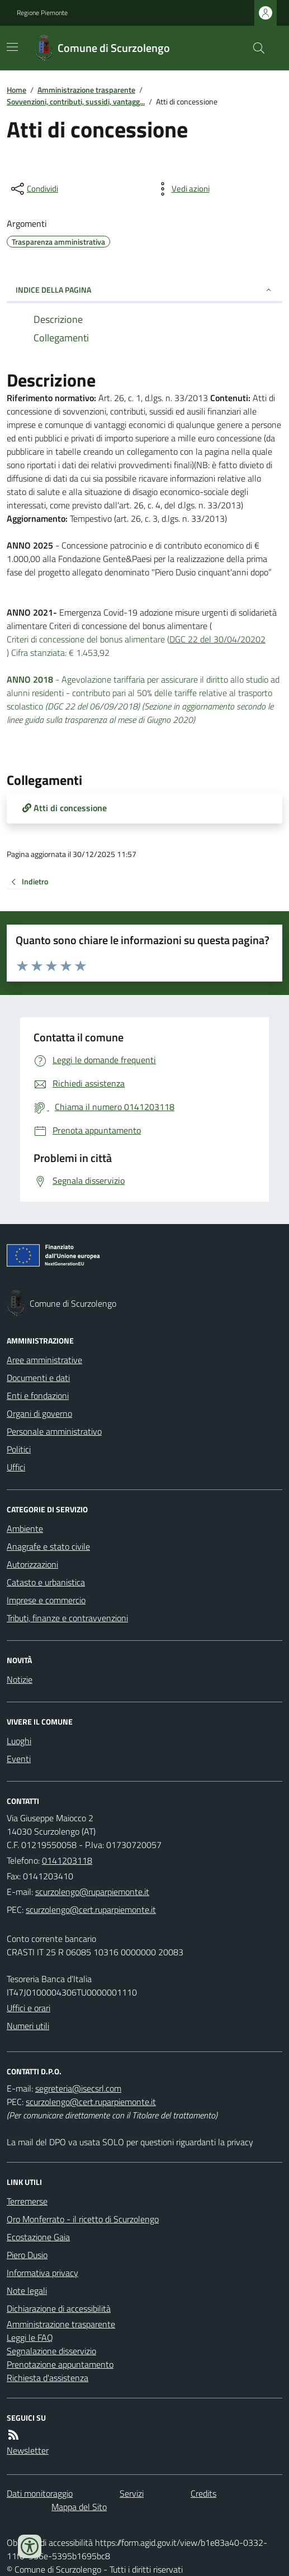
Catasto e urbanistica (46, 1582)
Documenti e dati (38, 1377)
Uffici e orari (28, 2008)
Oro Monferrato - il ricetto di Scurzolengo (83, 2219)
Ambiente (25, 1528)
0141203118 (67, 1860)
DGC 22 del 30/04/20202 (217, 639)
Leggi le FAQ (30, 2337)
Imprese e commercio (46, 1600)
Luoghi (19, 1741)
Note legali (27, 2290)
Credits (203, 2493)
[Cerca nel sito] (254, 48)
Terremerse (27, 2201)
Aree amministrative (44, 1359)
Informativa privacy (42, 2272)
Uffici (16, 1467)
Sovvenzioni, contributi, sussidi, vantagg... (76, 101)
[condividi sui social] (33, 189)
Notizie (19, 1679)
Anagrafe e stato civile (48, 1546)
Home (16, 90)
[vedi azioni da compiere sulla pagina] (181, 189)
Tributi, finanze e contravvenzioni (67, 1618)
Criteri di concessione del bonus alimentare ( (88, 639)
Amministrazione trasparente (86, 90)
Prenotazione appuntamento (60, 2364)
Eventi (19, 1758)
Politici (19, 1449)
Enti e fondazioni (38, 1395)
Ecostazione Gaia (38, 2237)
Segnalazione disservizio (51, 2351)
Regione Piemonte (42, 13)
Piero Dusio (27, 2254)
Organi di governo (39, 1413)
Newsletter (28, 2450)
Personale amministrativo (54, 1431)
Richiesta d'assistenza (47, 2377)
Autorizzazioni (32, 1564)
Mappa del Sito (79, 2506)
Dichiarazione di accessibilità (59, 2308)
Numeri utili (28, 2025)
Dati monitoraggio (40, 2493)
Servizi (132, 2493)
